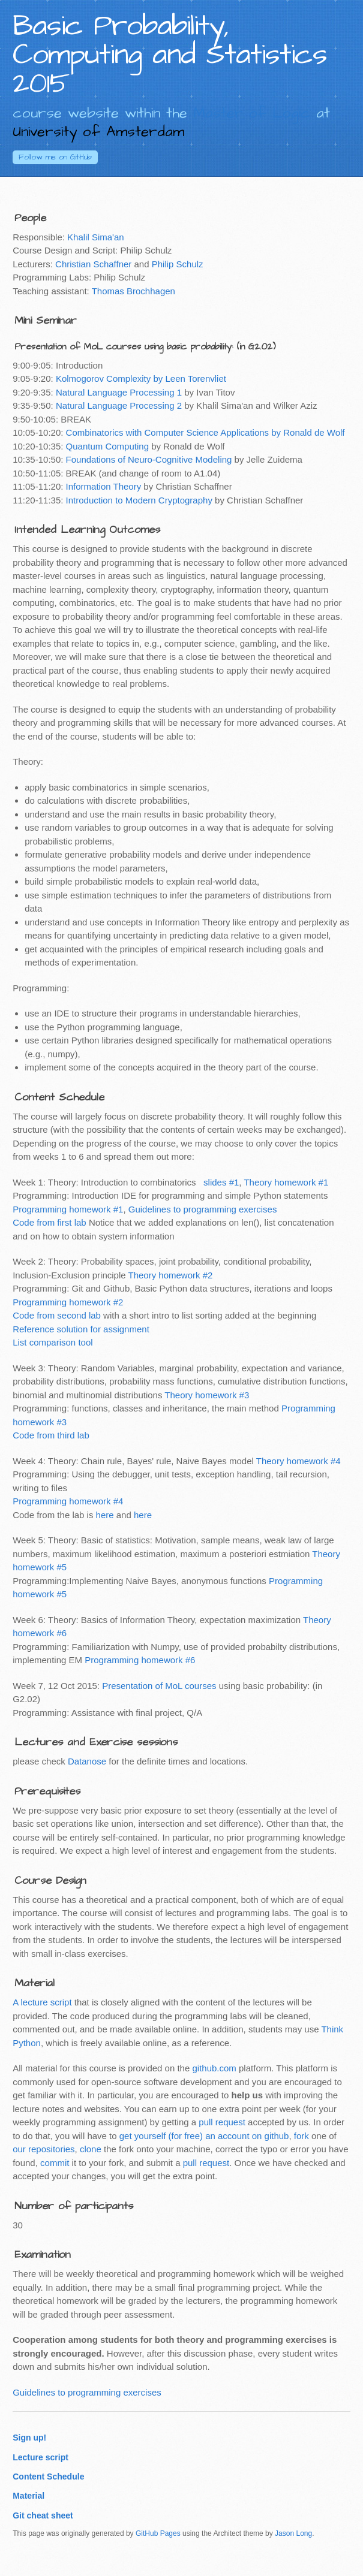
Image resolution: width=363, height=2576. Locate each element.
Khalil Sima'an (95, 237)
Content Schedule (48, 2476)
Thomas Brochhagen (133, 291)
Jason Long (293, 2533)
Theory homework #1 (286, 1182)
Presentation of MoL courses (159, 1686)
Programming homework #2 (68, 1302)
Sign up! (29, 2437)
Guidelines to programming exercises (202, 1209)
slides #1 (221, 1182)
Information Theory (104, 486)
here (105, 1515)
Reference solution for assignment (81, 1329)
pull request (222, 2122)
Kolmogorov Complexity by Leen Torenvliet (141, 378)
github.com (214, 2068)
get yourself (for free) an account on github (204, 2136)
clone (90, 2149)
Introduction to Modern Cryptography (139, 500)
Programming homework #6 (140, 1660)
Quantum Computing (107, 446)
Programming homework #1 (68, 1209)
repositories (51, 2149)
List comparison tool (52, 1342)
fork (301, 2136)
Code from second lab (57, 1315)
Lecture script (40, 2457)
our (19, 2149)
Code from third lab (51, 1435)
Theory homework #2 (170, 1275)
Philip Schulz (177, 264)
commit (54, 2163)
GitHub (55, 157)
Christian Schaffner (93, 264)
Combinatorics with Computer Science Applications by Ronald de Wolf (205, 432)
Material (28, 2495)
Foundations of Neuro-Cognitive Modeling (149, 459)
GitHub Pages (158, 2533)
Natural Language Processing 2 (119, 405)
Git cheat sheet (43, 2515)
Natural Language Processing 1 (119, 392)
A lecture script (42, 2002)
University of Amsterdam (98, 132)
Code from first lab (49, 1222)
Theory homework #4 (298, 1461)
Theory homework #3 (206, 1395)
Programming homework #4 (68, 1501)
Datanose (87, 1761)
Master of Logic (251, 113)
